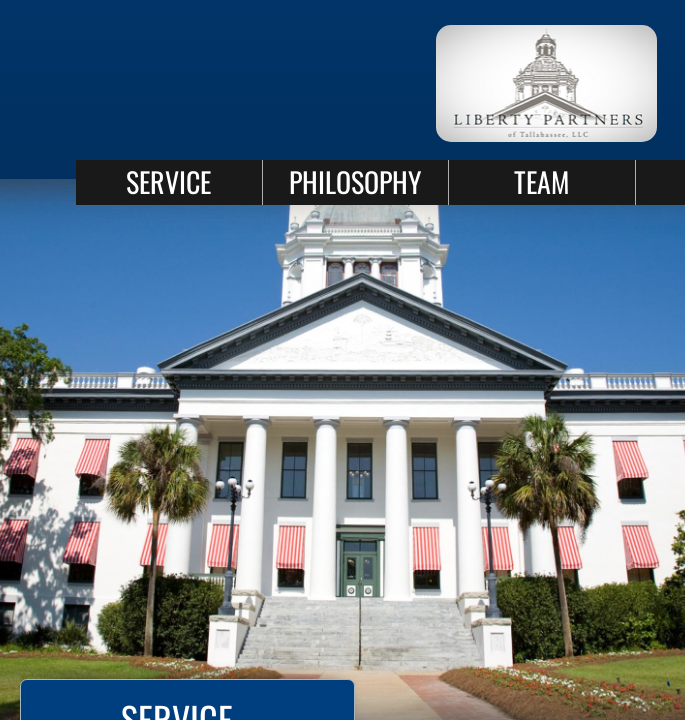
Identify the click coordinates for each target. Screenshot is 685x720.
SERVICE (168, 181)
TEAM (541, 181)
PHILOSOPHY (355, 181)
